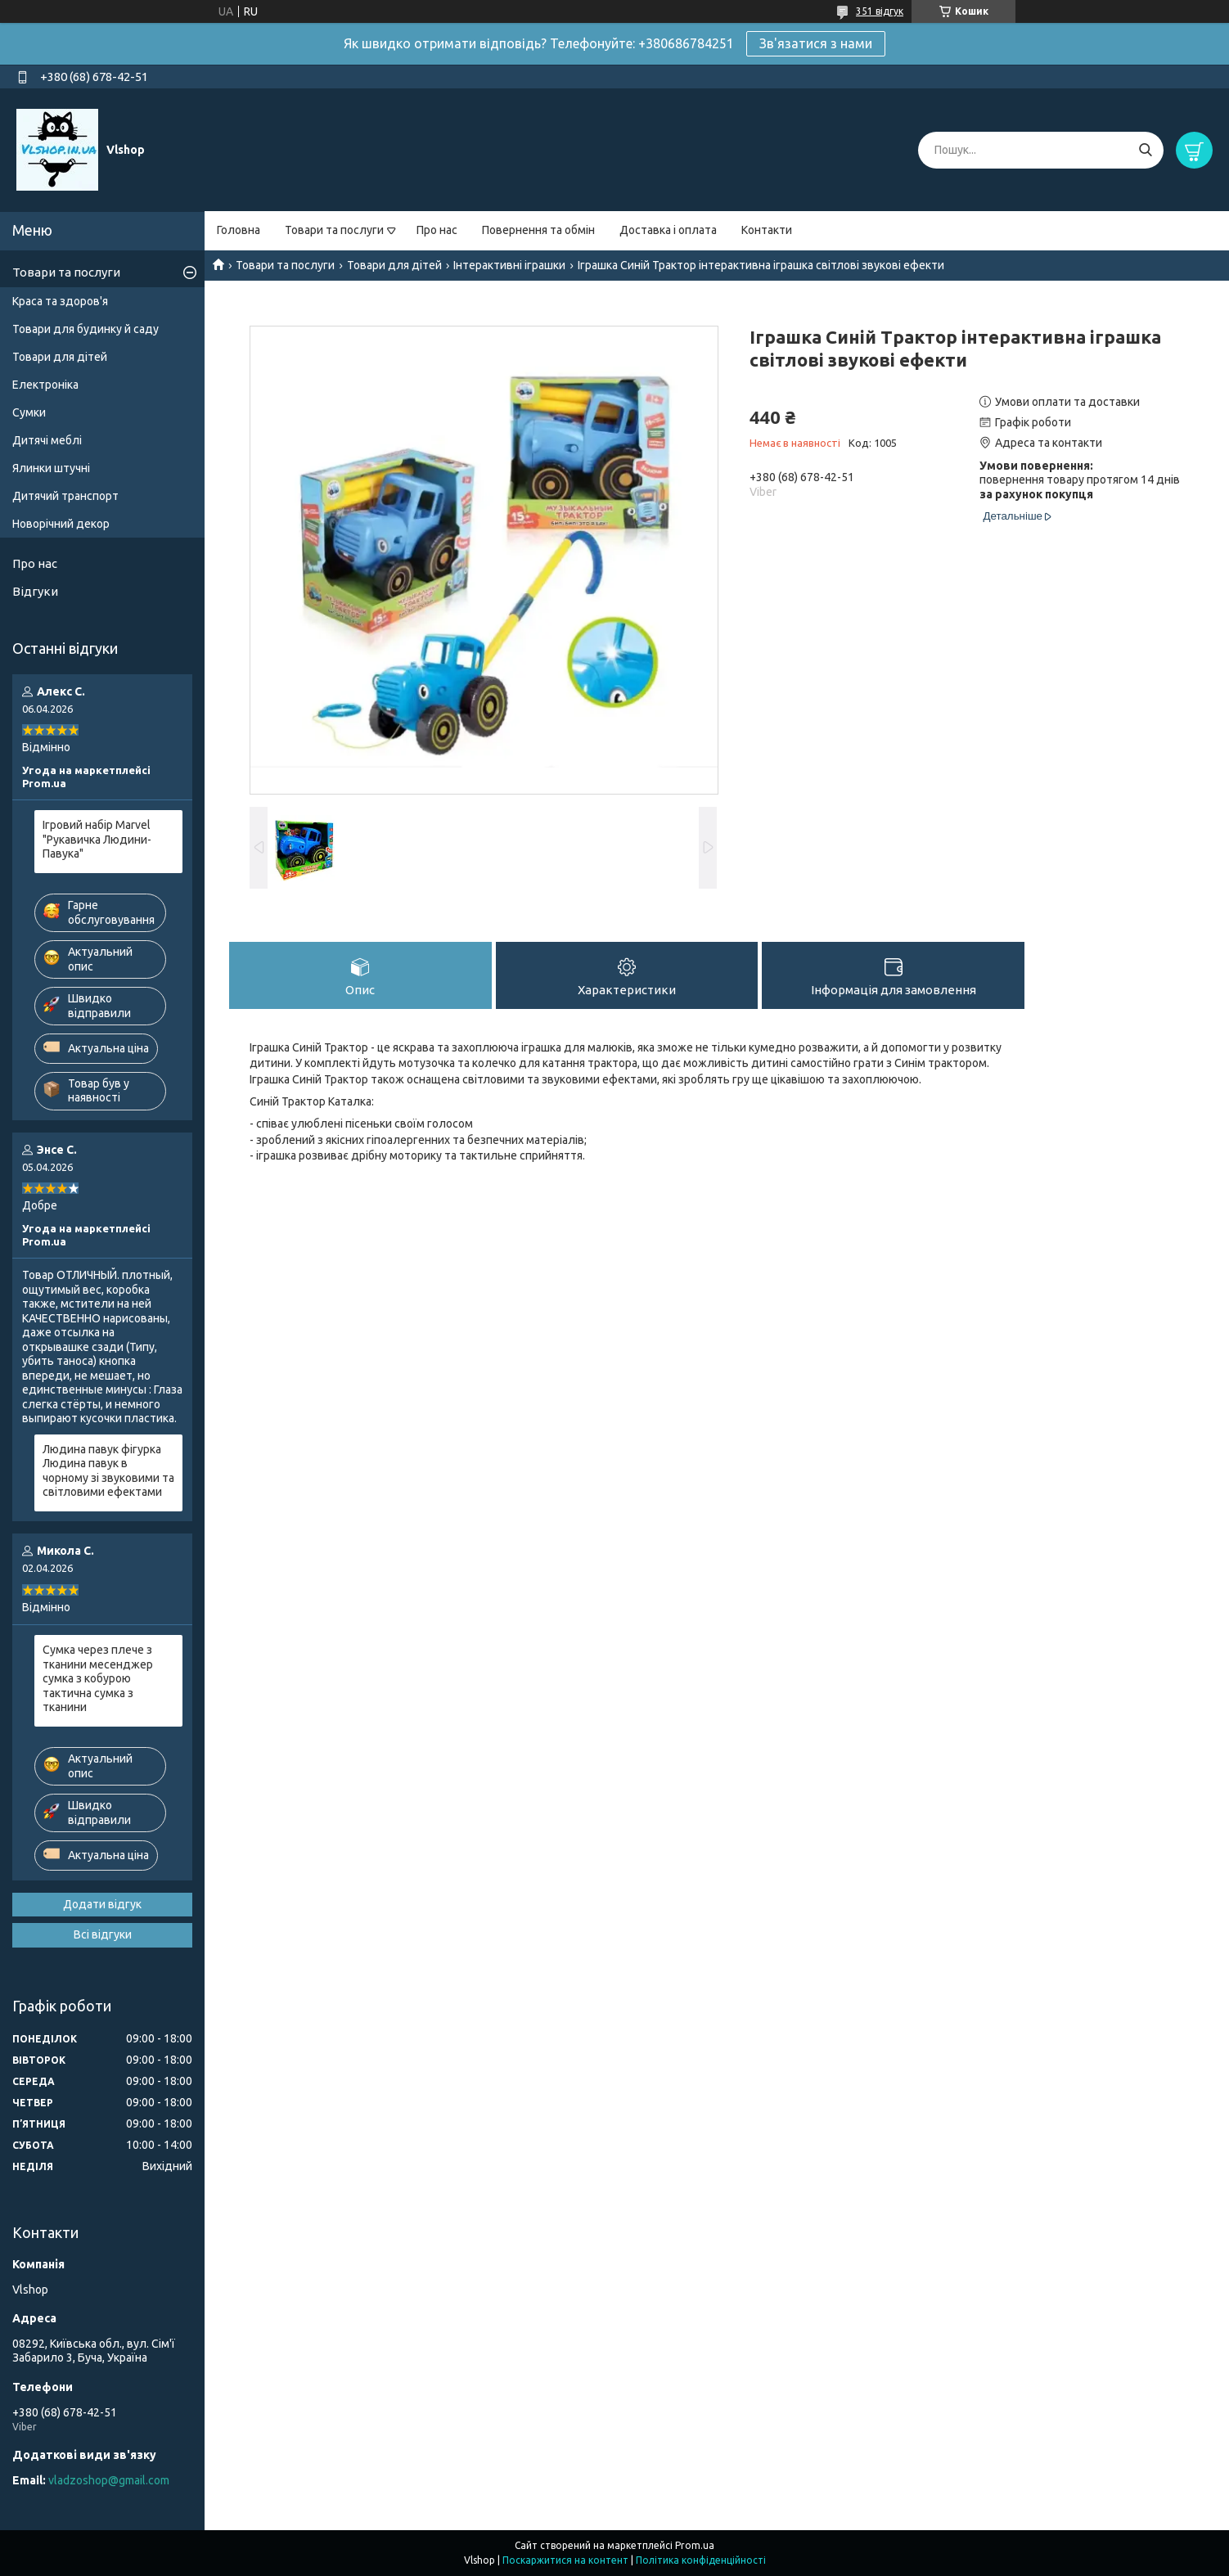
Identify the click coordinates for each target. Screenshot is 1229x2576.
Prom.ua (694, 2545)
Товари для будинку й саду (85, 329)
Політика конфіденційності (701, 2560)
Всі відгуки (103, 1934)
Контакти (766, 229)
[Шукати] (1145, 150)
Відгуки (35, 591)
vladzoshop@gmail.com (108, 2480)
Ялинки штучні (51, 468)
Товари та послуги (334, 229)
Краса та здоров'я (60, 301)
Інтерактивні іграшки (509, 265)
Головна (238, 229)
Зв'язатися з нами (815, 43)
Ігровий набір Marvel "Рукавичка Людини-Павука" (97, 839)
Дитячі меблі (47, 440)
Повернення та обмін (538, 229)
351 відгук (879, 11)
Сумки (29, 412)
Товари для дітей (394, 265)
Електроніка (45, 384)
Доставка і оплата (668, 229)
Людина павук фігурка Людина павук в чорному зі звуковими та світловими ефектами (108, 1471)
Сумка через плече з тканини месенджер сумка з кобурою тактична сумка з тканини (98, 1678)
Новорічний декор (61, 523)
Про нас (436, 229)
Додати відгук (102, 1904)
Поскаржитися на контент (565, 2560)
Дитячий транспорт (65, 495)
